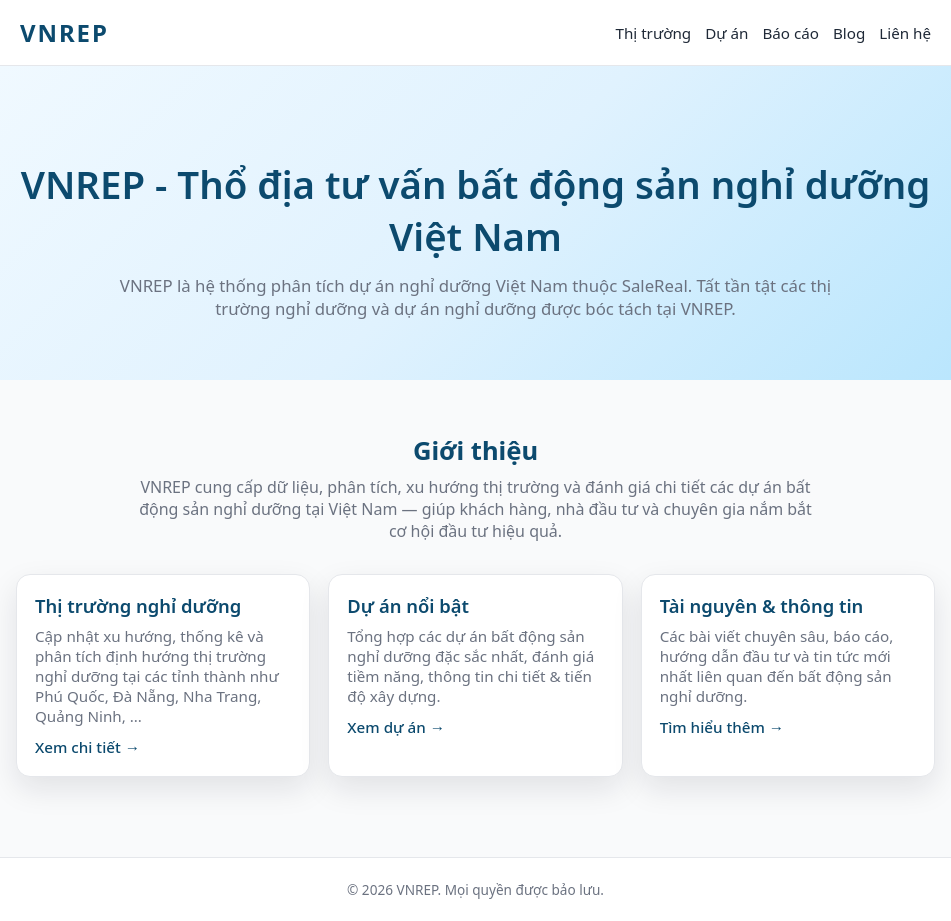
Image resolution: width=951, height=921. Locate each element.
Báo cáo (790, 33)
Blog (849, 33)
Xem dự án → (396, 727)
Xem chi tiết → (87, 747)
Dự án (726, 33)
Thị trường (653, 33)
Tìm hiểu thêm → (722, 727)
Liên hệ (905, 33)
